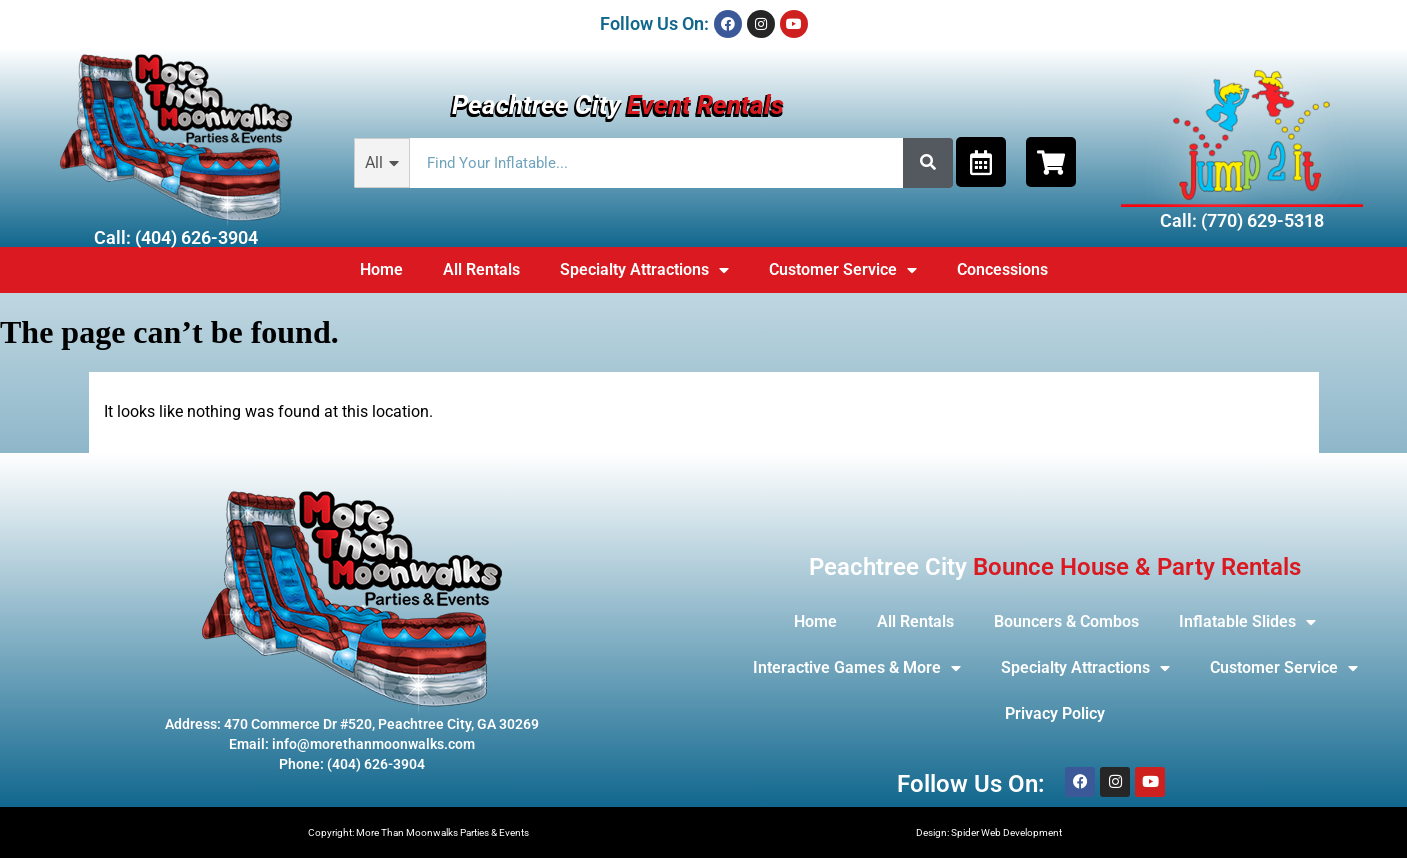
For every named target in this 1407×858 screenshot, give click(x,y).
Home (381, 269)
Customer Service (843, 270)
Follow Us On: (654, 23)
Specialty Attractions (644, 270)
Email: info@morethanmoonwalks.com (352, 744)
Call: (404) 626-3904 (176, 237)
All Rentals (481, 269)
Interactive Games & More (857, 668)
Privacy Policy (1055, 713)
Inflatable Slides (1247, 622)
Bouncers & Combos (1066, 621)
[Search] (928, 163)
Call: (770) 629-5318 (1242, 220)
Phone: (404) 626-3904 (352, 764)
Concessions (1002, 269)
